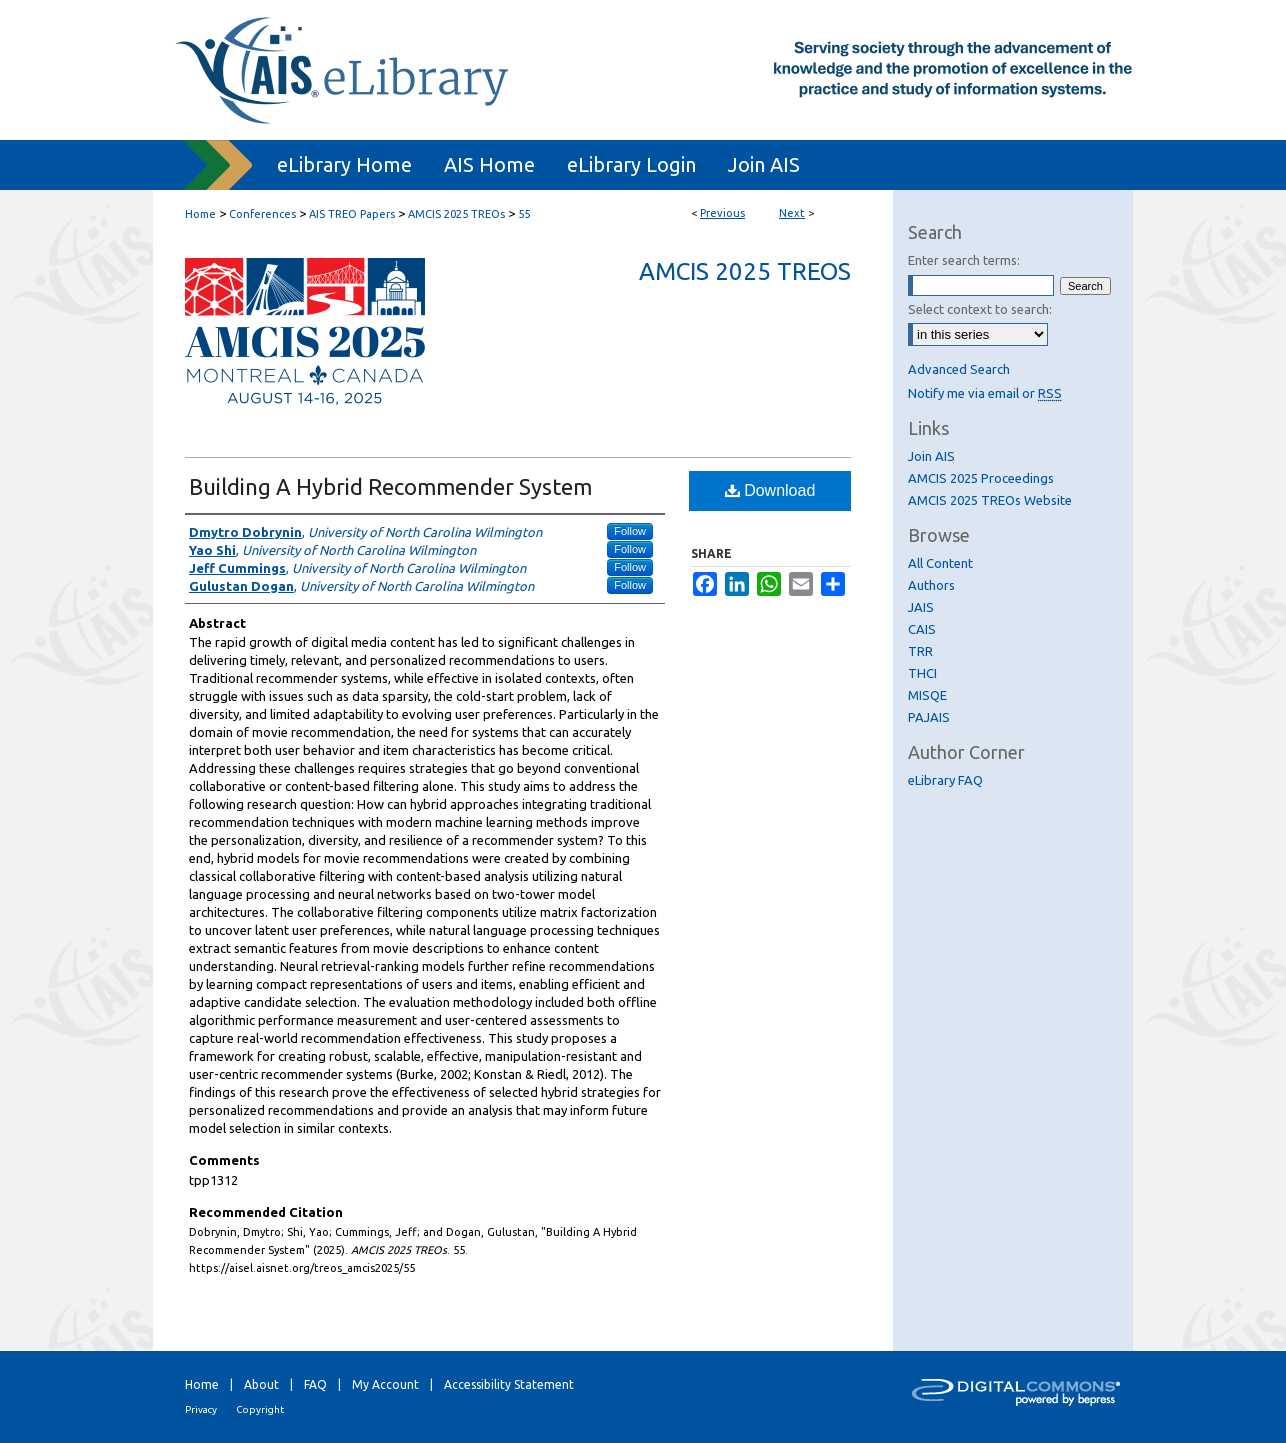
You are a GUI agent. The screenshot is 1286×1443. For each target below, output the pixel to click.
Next (792, 213)
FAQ (315, 1384)
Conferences (262, 214)
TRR (920, 651)
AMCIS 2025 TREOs (456, 214)
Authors (931, 585)
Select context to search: (980, 309)
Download (770, 490)
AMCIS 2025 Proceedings (981, 478)
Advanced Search (959, 369)
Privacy (201, 1409)
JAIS (921, 607)
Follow (630, 531)
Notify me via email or (985, 393)
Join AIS (931, 456)
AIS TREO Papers (352, 214)
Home (200, 214)
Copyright (260, 1409)
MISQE (927, 695)
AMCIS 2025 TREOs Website (990, 500)
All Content (940, 563)
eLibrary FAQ (945, 780)
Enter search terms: (964, 260)
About (261, 1384)
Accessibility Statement (509, 1384)
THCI (922, 673)
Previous (722, 213)
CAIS (922, 629)
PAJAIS (929, 717)
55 (524, 214)
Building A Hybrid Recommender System (390, 486)
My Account (385, 1384)
